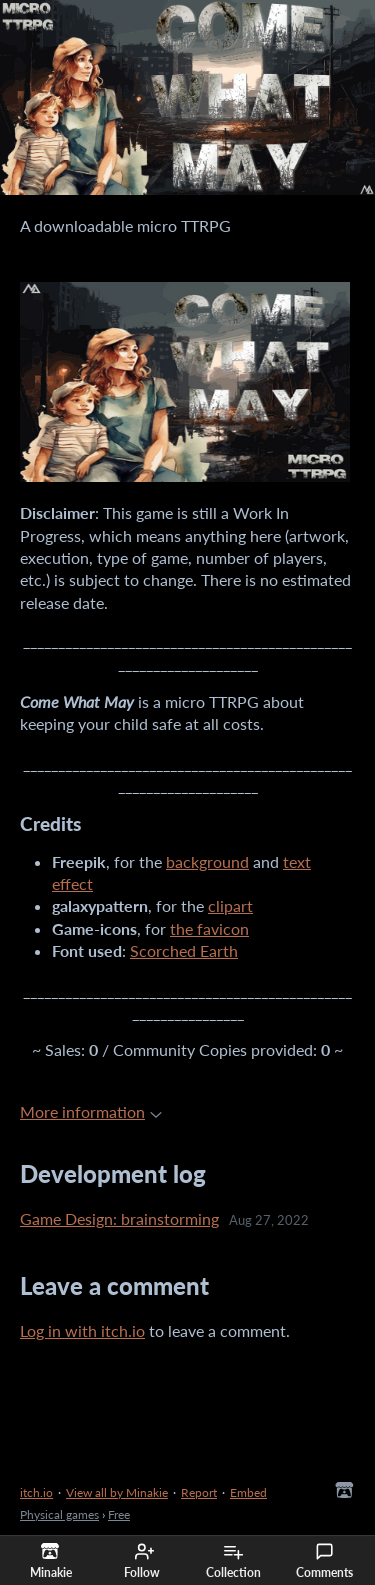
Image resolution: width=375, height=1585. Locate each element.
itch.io (36, 1492)
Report (199, 1492)
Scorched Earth (184, 950)
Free (119, 1514)
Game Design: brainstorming (119, 1218)
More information (91, 1111)
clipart (230, 905)
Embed (248, 1492)
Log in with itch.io (82, 1330)
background (207, 861)
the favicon (209, 928)
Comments (324, 1561)
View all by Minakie (117, 1492)
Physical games (59, 1514)
